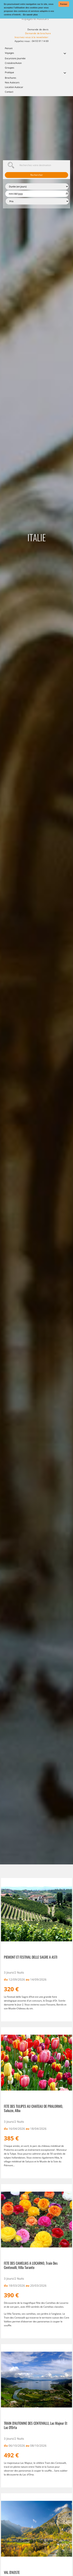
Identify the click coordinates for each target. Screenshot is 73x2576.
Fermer (63, 4)
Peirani (8, 48)
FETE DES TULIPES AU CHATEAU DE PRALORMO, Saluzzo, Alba (33, 2108)
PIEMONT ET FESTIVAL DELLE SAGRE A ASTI (30, 1957)
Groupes (9, 67)
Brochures (10, 77)
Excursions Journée (15, 58)
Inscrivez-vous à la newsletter (31, 37)
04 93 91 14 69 (40, 41)
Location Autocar (14, 87)
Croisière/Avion (13, 63)
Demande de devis (38, 29)
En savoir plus (30, 14)
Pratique (36, 72)
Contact (9, 91)
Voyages (36, 53)
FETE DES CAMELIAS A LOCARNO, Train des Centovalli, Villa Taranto (31, 2265)
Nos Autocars (12, 82)
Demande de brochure (38, 33)
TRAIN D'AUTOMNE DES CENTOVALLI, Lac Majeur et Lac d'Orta (35, 2425)
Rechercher (36, 175)
